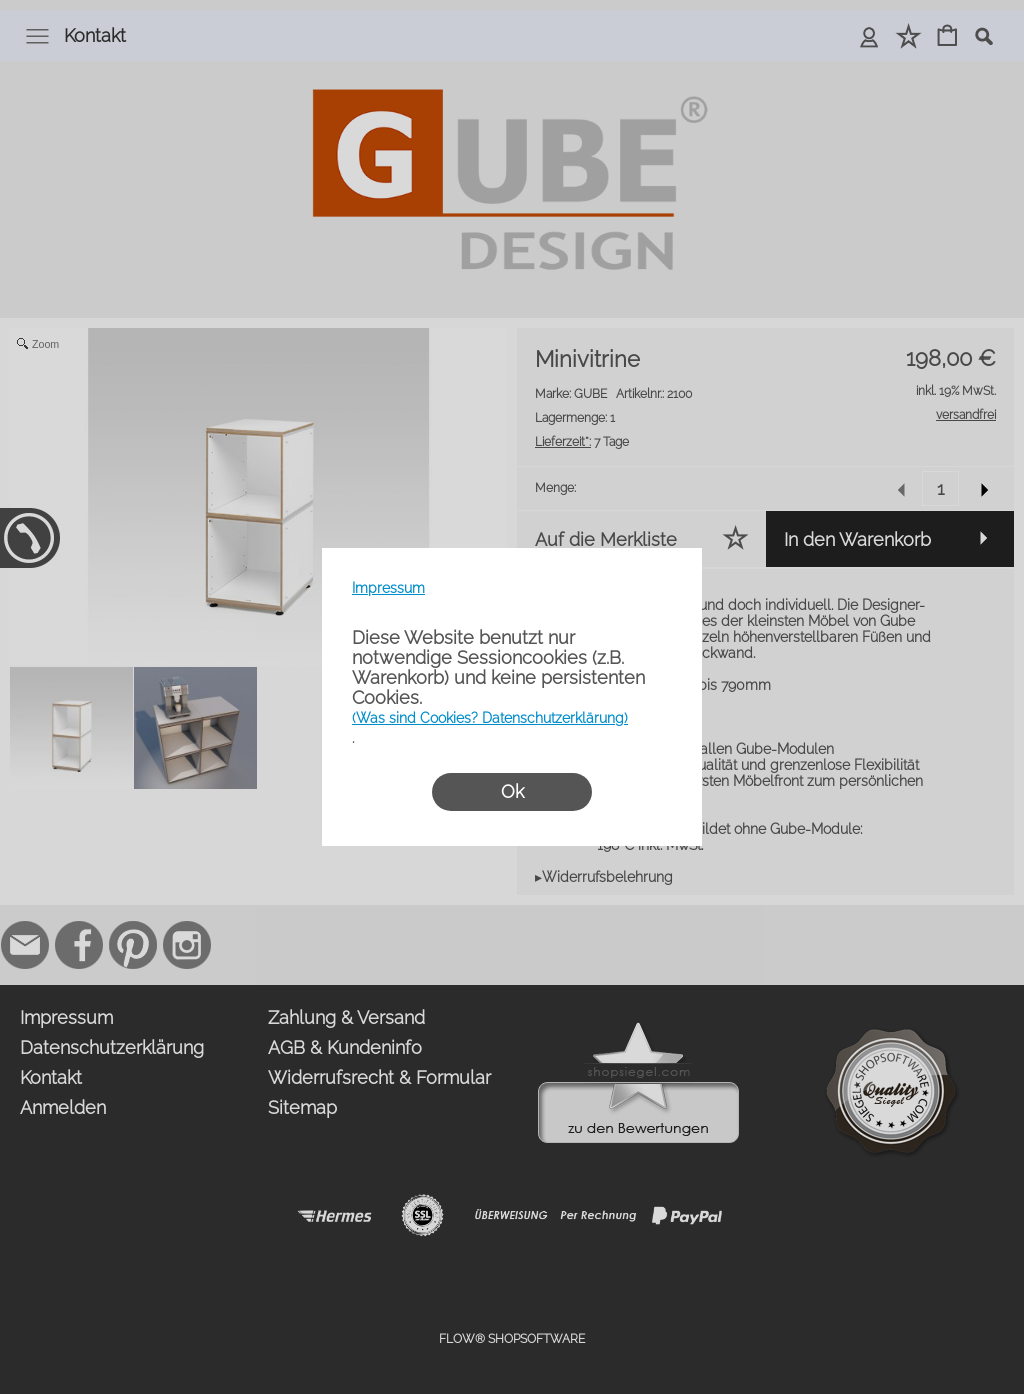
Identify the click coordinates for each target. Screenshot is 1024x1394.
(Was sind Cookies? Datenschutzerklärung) (490, 718)
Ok (512, 791)
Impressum (388, 588)
